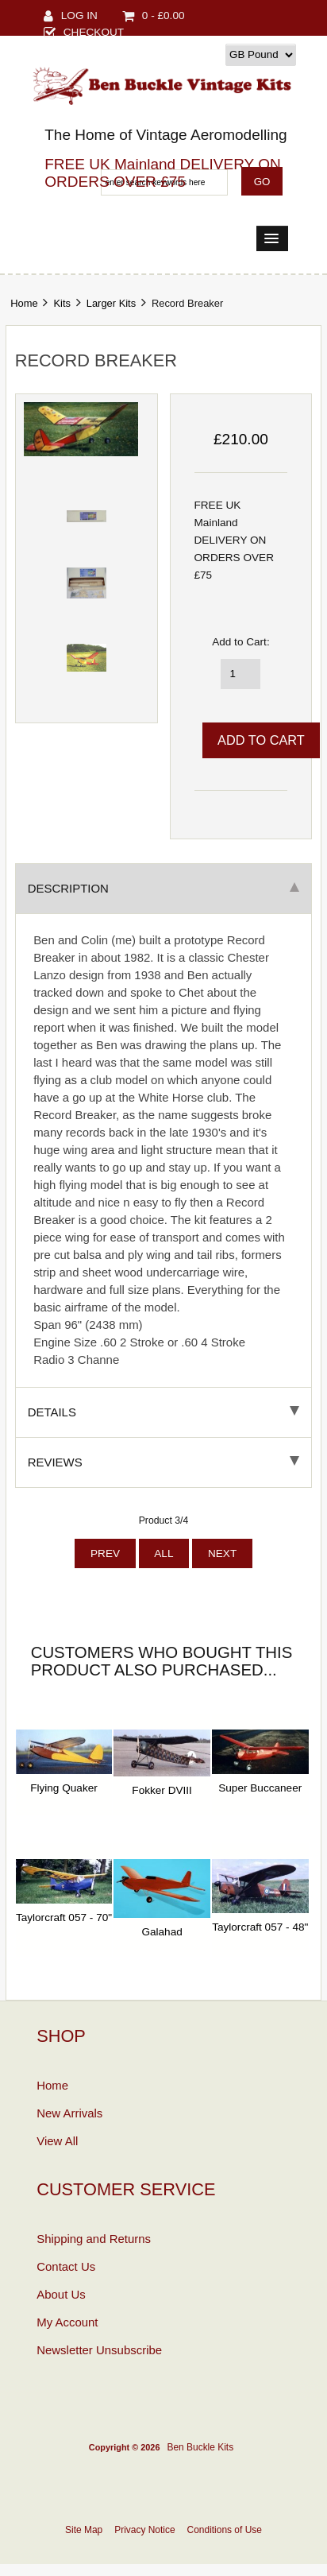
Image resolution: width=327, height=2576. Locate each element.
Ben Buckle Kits (200, 2447)
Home (23, 303)
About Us (61, 2294)
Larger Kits (111, 303)
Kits (62, 303)
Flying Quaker (64, 1788)
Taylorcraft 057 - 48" (260, 1927)
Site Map (83, 2529)
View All (57, 2141)
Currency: (198, 54)
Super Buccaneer (260, 1788)
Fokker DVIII (162, 1790)
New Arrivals (69, 2113)
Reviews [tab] (164, 1462)
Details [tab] (164, 1412)
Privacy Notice (144, 2529)
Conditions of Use (224, 2529)
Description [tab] (164, 888)
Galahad (161, 1932)
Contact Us (66, 2266)
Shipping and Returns (94, 2238)
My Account (67, 2322)
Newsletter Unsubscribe (99, 2350)
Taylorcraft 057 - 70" (64, 1917)
